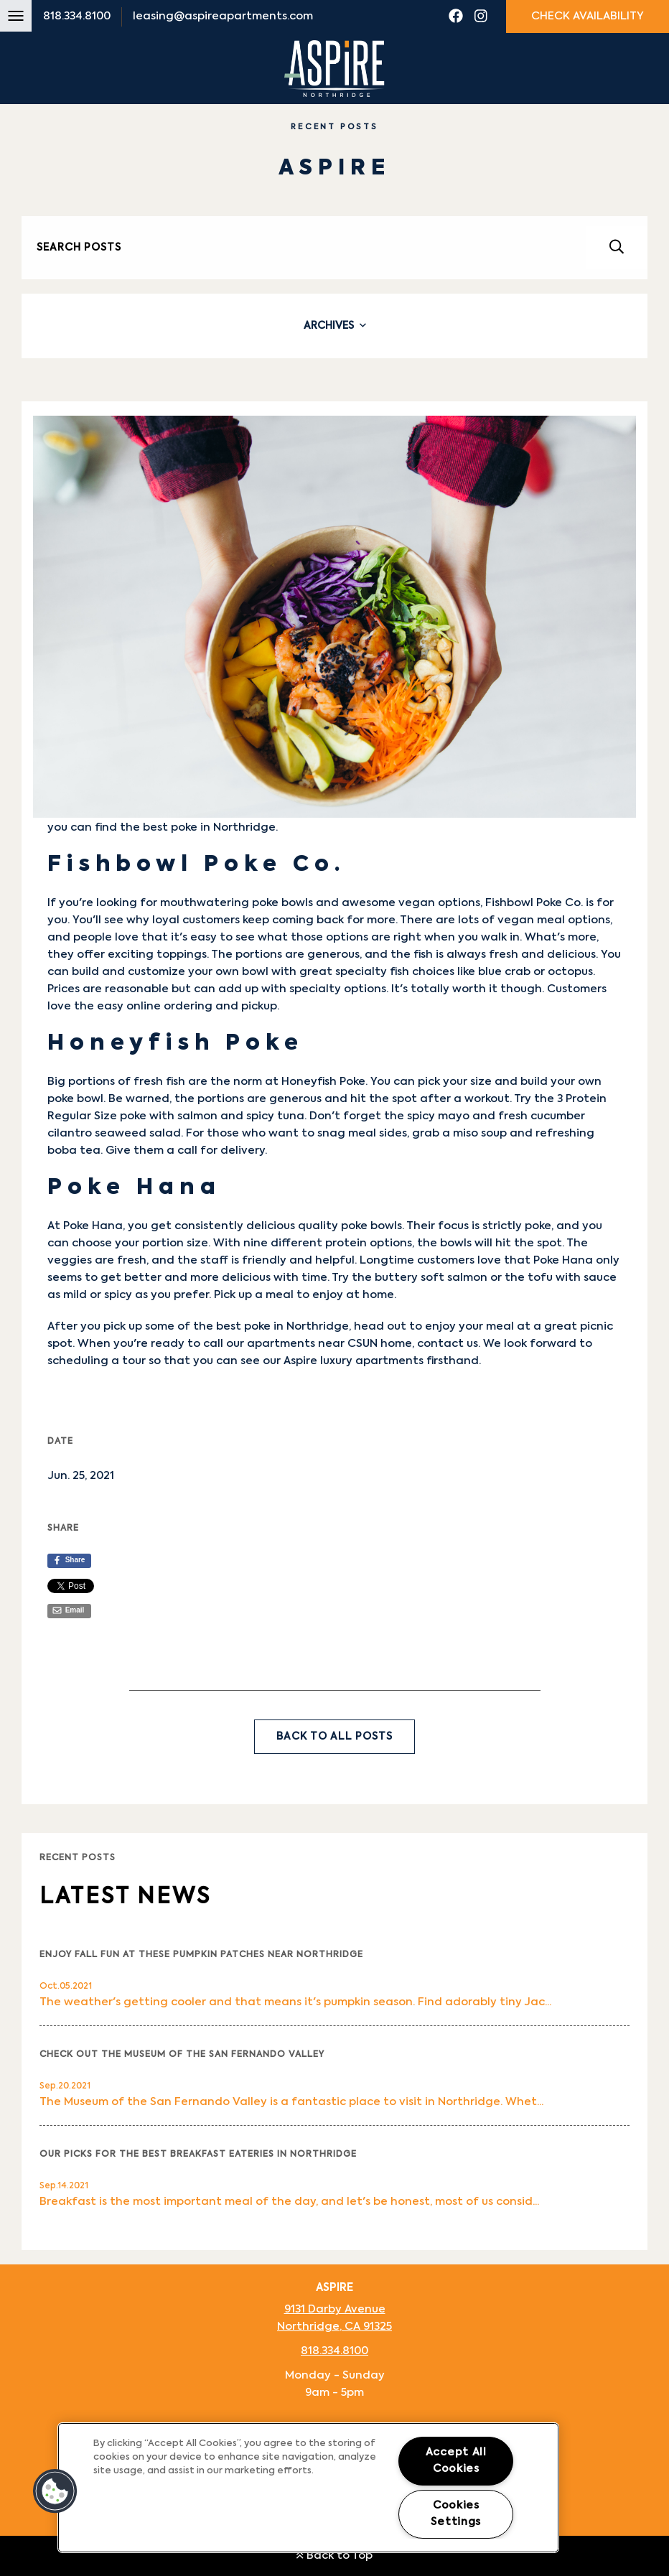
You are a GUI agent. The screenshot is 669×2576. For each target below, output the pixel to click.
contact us (447, 1343)
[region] (308, 2487)
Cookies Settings (456, 2514)
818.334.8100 (77, 16)
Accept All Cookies (456, 2460)
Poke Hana (93, 1226)
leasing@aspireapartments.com (223, 16)
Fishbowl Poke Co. (534, 902)
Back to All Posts (334, 1737)
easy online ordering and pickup (187, 1006)
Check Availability (587, 16)
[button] (55, 2491)
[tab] (334, 326)
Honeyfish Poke (323, 1081)
